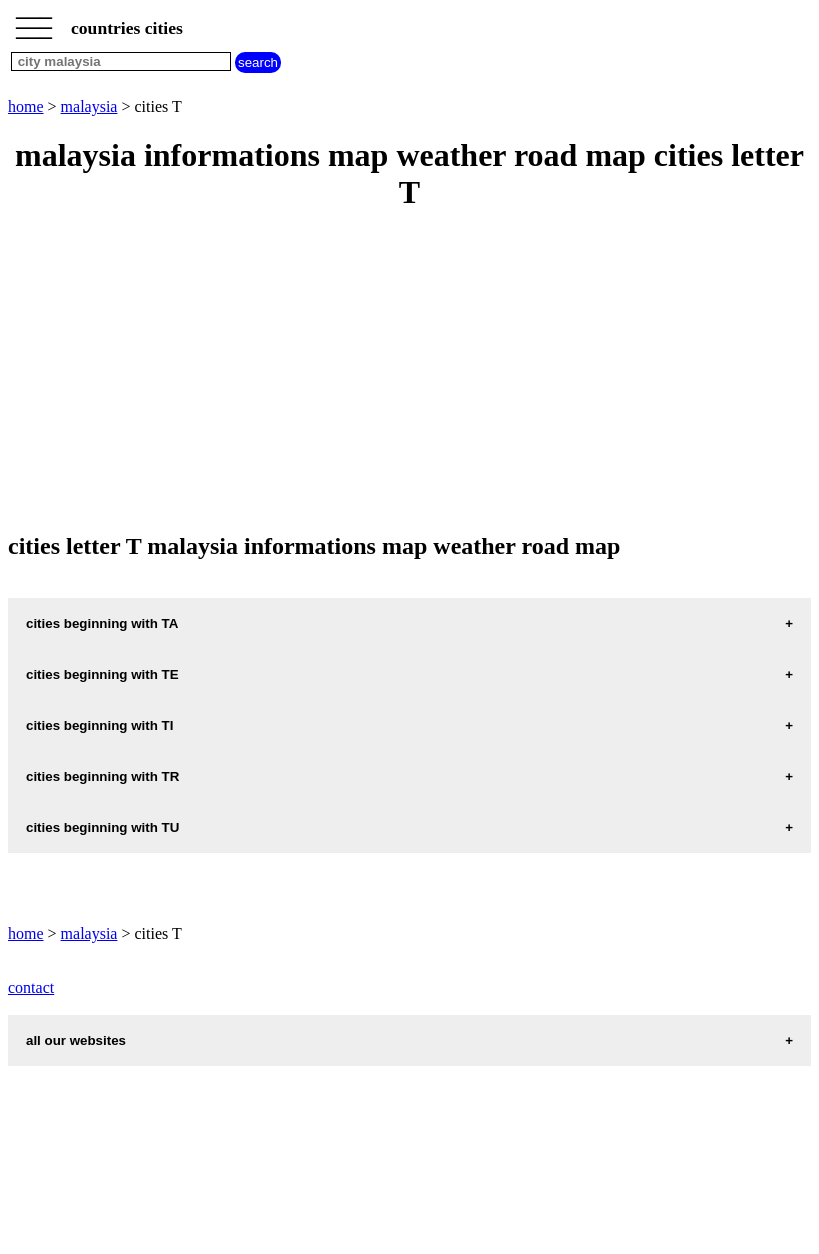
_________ (34, 22)
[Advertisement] (409, 373)
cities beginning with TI (99, 725)
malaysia (89, 106)
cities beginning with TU (102, 827)
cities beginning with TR (102, 776)
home (26, 106)
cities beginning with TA (102, 623)
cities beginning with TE (102, 674)
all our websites (76, 1040)
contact (31, 987)
